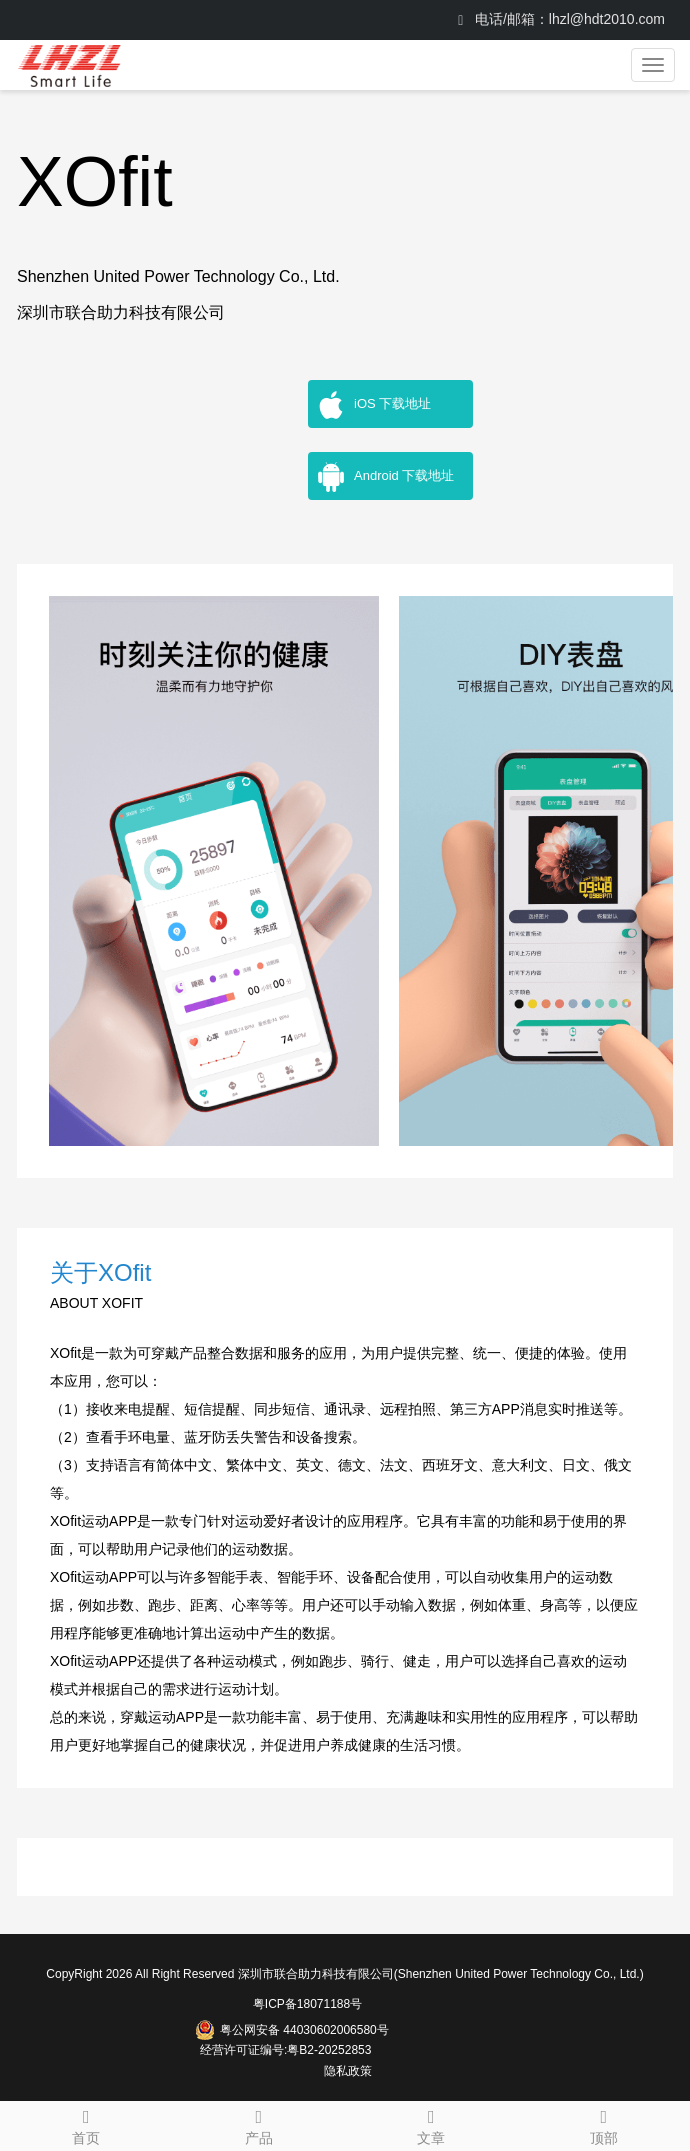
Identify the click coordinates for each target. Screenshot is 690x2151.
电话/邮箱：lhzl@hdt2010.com (561, 19)
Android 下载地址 (385, 477)
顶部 (604, 2124)
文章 (431, 2124)
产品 (259, 2124)
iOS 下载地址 (373, 405)
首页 (86, 2124)
